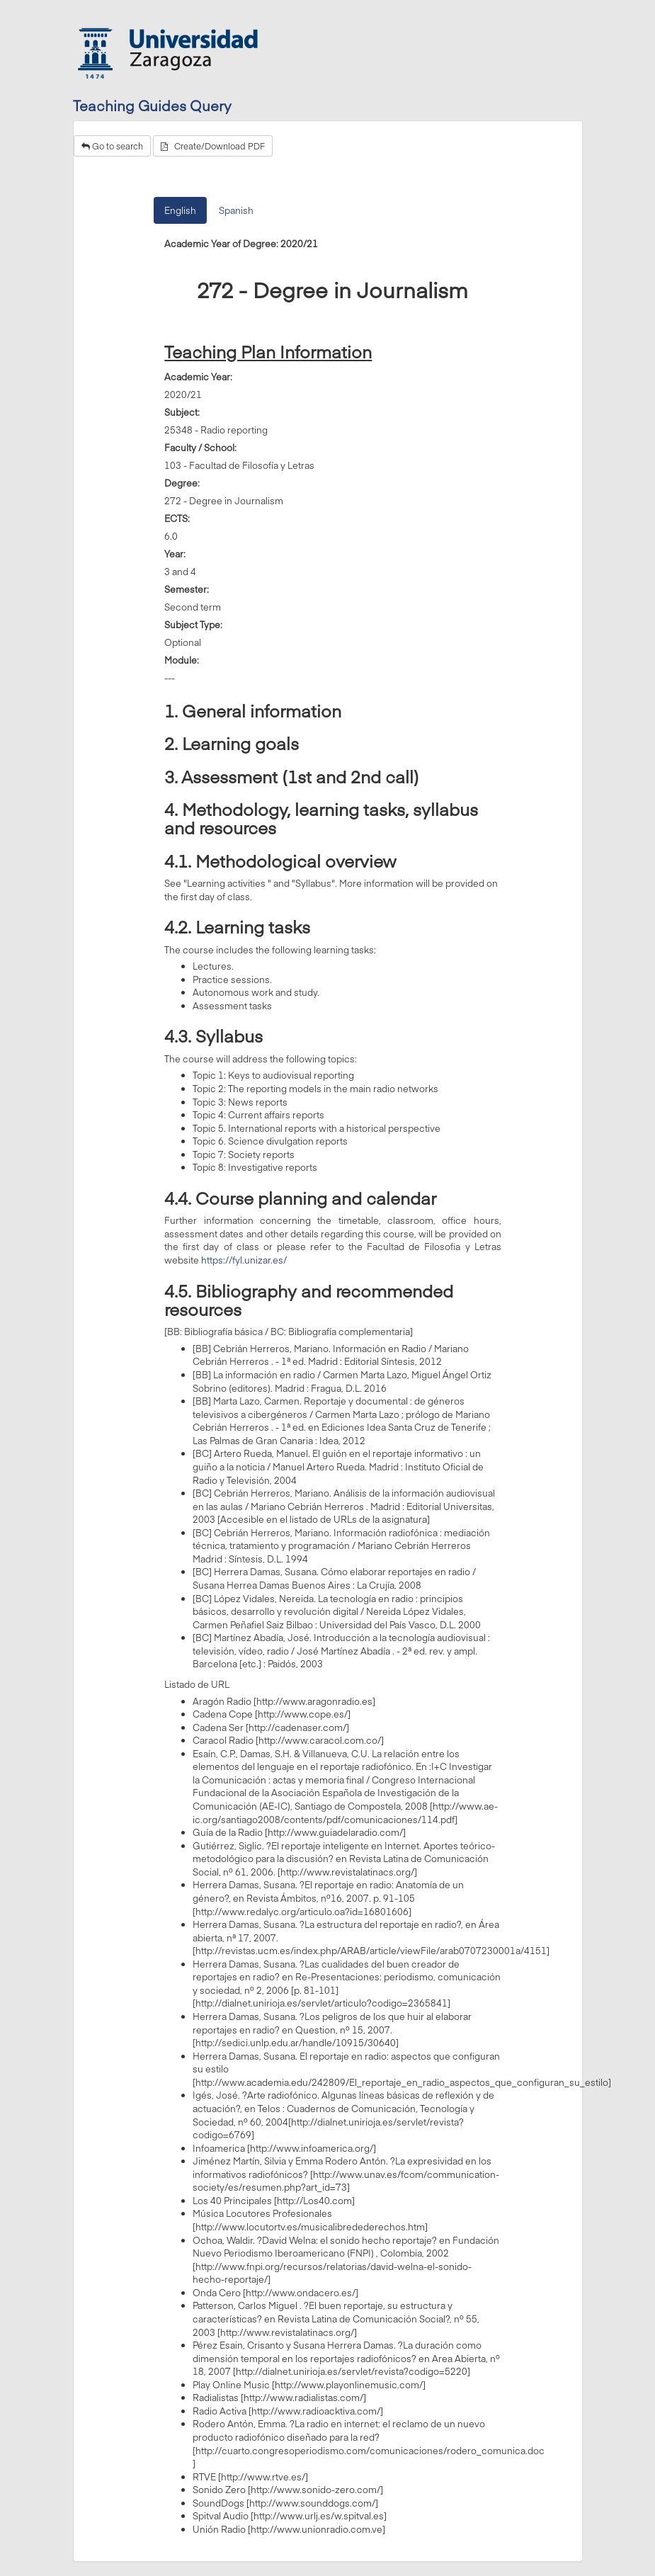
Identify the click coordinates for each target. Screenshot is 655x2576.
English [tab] (180, 210)
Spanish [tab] (236, 210)
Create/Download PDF (213, 146)
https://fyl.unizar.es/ (244, 1260)
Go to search (112, 146)
